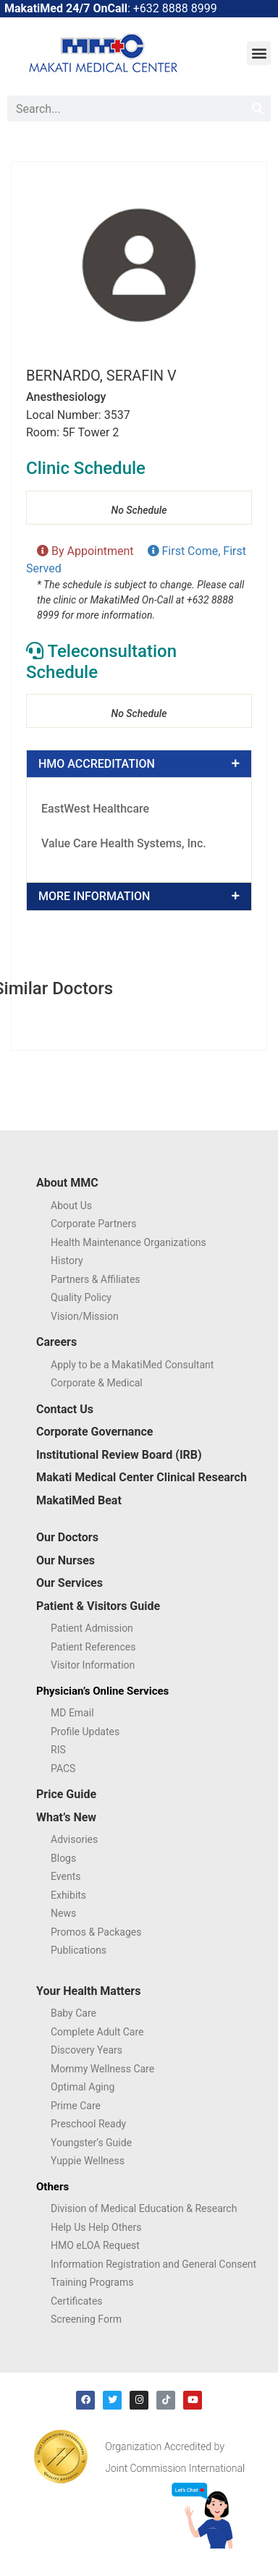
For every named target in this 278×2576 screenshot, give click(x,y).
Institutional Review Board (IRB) (119, 1455)
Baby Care (73, 2013)
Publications (78, 1950)
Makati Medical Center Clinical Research (141, 1477)
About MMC (67, 1183)
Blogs (63, 1858)
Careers (56, 1342)
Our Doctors (67, 1537)
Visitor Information (93, 1665)
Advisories (74, 1839)
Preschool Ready (88, 2124)
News (63, 1913)
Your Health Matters (88, 1991)
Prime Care (76, 2105)
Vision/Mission (85, 1316)
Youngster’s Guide (91, 2142)
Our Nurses (65, 1560)
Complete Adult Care (97, 2032)
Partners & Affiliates (95, 1279)
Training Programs (92, 2282)
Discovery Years (86, 2050)
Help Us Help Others (96, 2227)
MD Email (72, 1713)
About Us (71, 1205)
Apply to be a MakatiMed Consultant (132, 1364)
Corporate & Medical (97, 1383)
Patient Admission (92, 1628)
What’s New (66, 1817)
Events (65, 1876)
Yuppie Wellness (88, 2160)
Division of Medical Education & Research (144, 2208)
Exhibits (68, 1895)
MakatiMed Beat (79, 1500)
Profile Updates (85, 1731)
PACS (63, 1768)
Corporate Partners (93, 1223)
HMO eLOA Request (95, 2245)
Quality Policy (81, 1297)
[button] (259, 53)
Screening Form (86, 2319)
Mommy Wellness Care (102, 2069)
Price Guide (66, 1794)
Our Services (69, 1583)
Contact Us (64, 1409)
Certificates (77, 2301)
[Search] (258, 109)
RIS (58, 1749)
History (67, 1260)
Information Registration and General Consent (153, 2264)
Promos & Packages (96, 1932)
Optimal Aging (82, 2087)
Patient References (93, 1647)
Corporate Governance (94, 1432)
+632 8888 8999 (175, 8)
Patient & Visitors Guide (98, 1606)
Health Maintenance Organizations (128, 1242)
